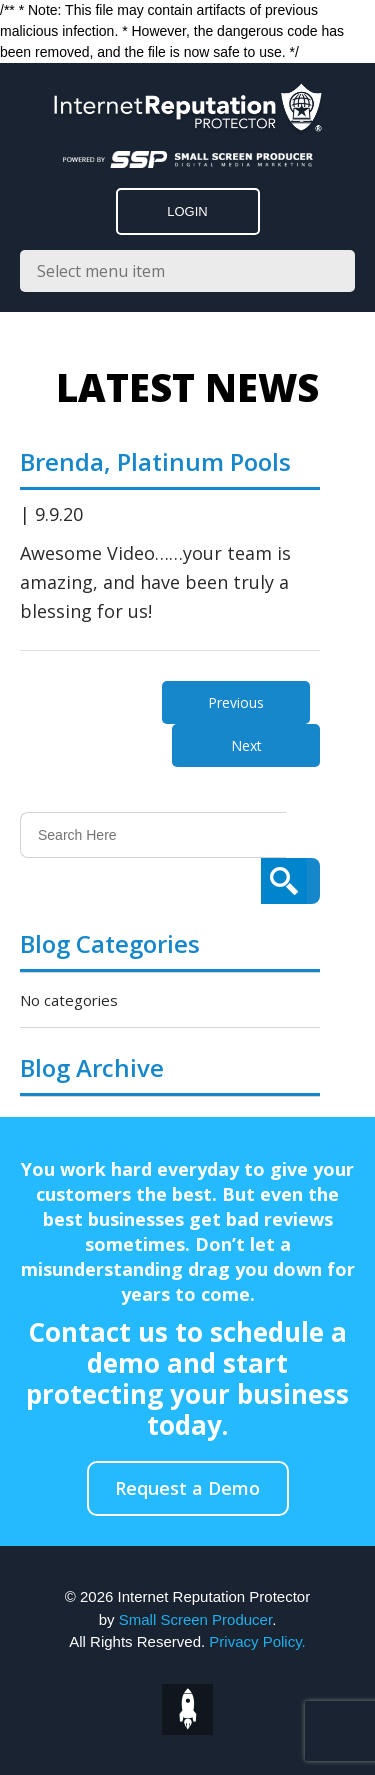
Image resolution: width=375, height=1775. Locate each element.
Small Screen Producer (195, 1619)
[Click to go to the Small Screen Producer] (187, 159)
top (187, 1709)
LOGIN (187, 211)
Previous (236, 702)
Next (246, 745)
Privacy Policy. (257, 1641)
